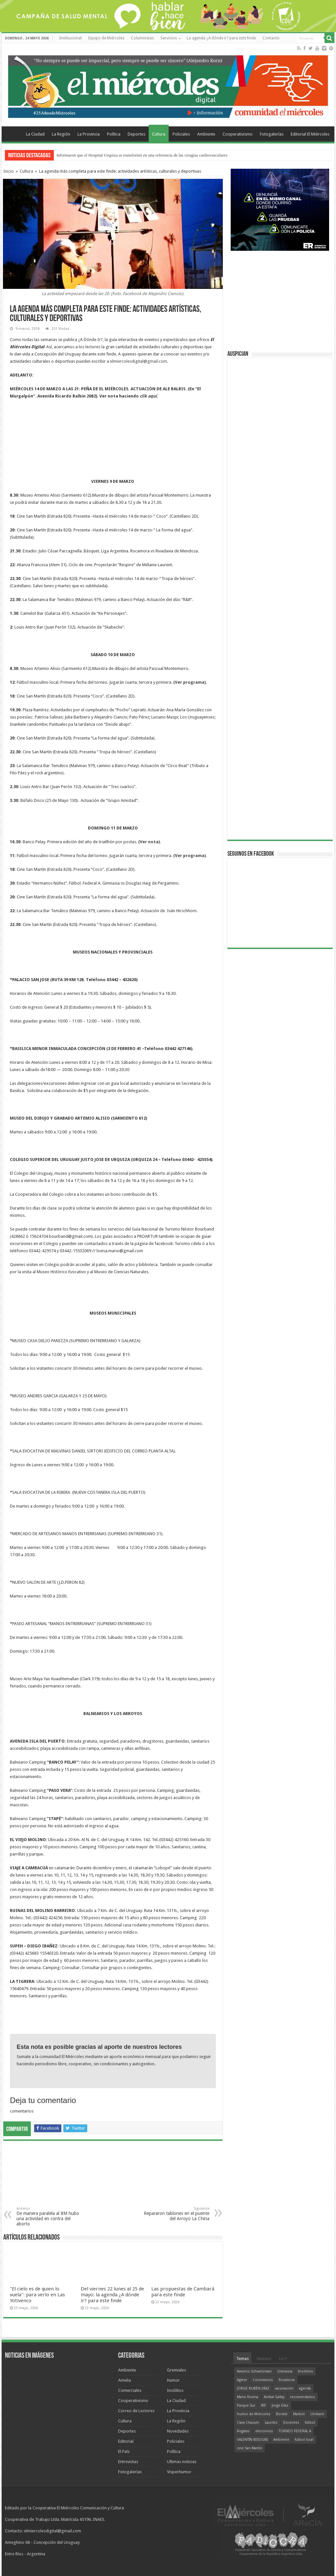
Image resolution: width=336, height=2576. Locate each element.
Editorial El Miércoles (310, 134)
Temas (242, 2358)
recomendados (302, 2397)
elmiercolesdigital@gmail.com (138, 361)
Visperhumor (179, 2471)
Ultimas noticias (182, 2461)
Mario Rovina (247, 2397)
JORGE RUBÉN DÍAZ (253, 2388)
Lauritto (271, 2422)
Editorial (126, 2441)
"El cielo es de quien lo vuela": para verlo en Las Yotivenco (37, 2295)
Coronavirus (263, 2380)
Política (113, 134)
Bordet (281, 2414)
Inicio (8, 171)
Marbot (299, 2414)
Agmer (242, 2380)
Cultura (158, 134)
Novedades (178, 2431)
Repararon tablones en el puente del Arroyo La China (175, 2213)
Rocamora (287, 2380)
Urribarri (317, 2414)
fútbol (310, 2422)
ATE (263, 2405)
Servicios (168, 38)
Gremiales (176, 2370)
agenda (305, 2388)
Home (13, 133)
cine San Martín (249, 2448)
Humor (173, 2380)
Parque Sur (246, 2405)
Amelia (124, 2380)
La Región (61, 134)
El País (124, 2451)
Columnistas (142, 38)
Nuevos (264, 2358)
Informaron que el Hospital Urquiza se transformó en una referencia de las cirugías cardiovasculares (141, 155)
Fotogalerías (272, 134)
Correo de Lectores (136, 2410)
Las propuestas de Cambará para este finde (182, 2292)
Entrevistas (128, 2461)
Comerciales (129, 2390)
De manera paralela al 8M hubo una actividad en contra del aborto (50, 2216)
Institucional (70, 38)
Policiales (181, 134)
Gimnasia (284, 2371)
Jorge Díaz (280, 2405)
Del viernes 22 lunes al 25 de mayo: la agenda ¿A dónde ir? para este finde (112, 2295)
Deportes (136, 134)
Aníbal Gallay (274, 2397)
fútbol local (304, 2439)
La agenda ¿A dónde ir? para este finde (221, 38)
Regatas (243, 2431)
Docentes (291, 2422)
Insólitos (175, 2390)
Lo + (283, 2358)
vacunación (284, 2388)
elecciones (264, 2431)
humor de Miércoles (253, 2414)
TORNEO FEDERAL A (295, 2431)
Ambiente (206, 134)
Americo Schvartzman (254, 2371)
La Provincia (88, 134)
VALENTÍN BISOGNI (252, 2439)
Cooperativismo (237, 134)
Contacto (271, 38)
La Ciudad (35, 134)
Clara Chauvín (248, 2422)
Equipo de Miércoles (106, 38)
